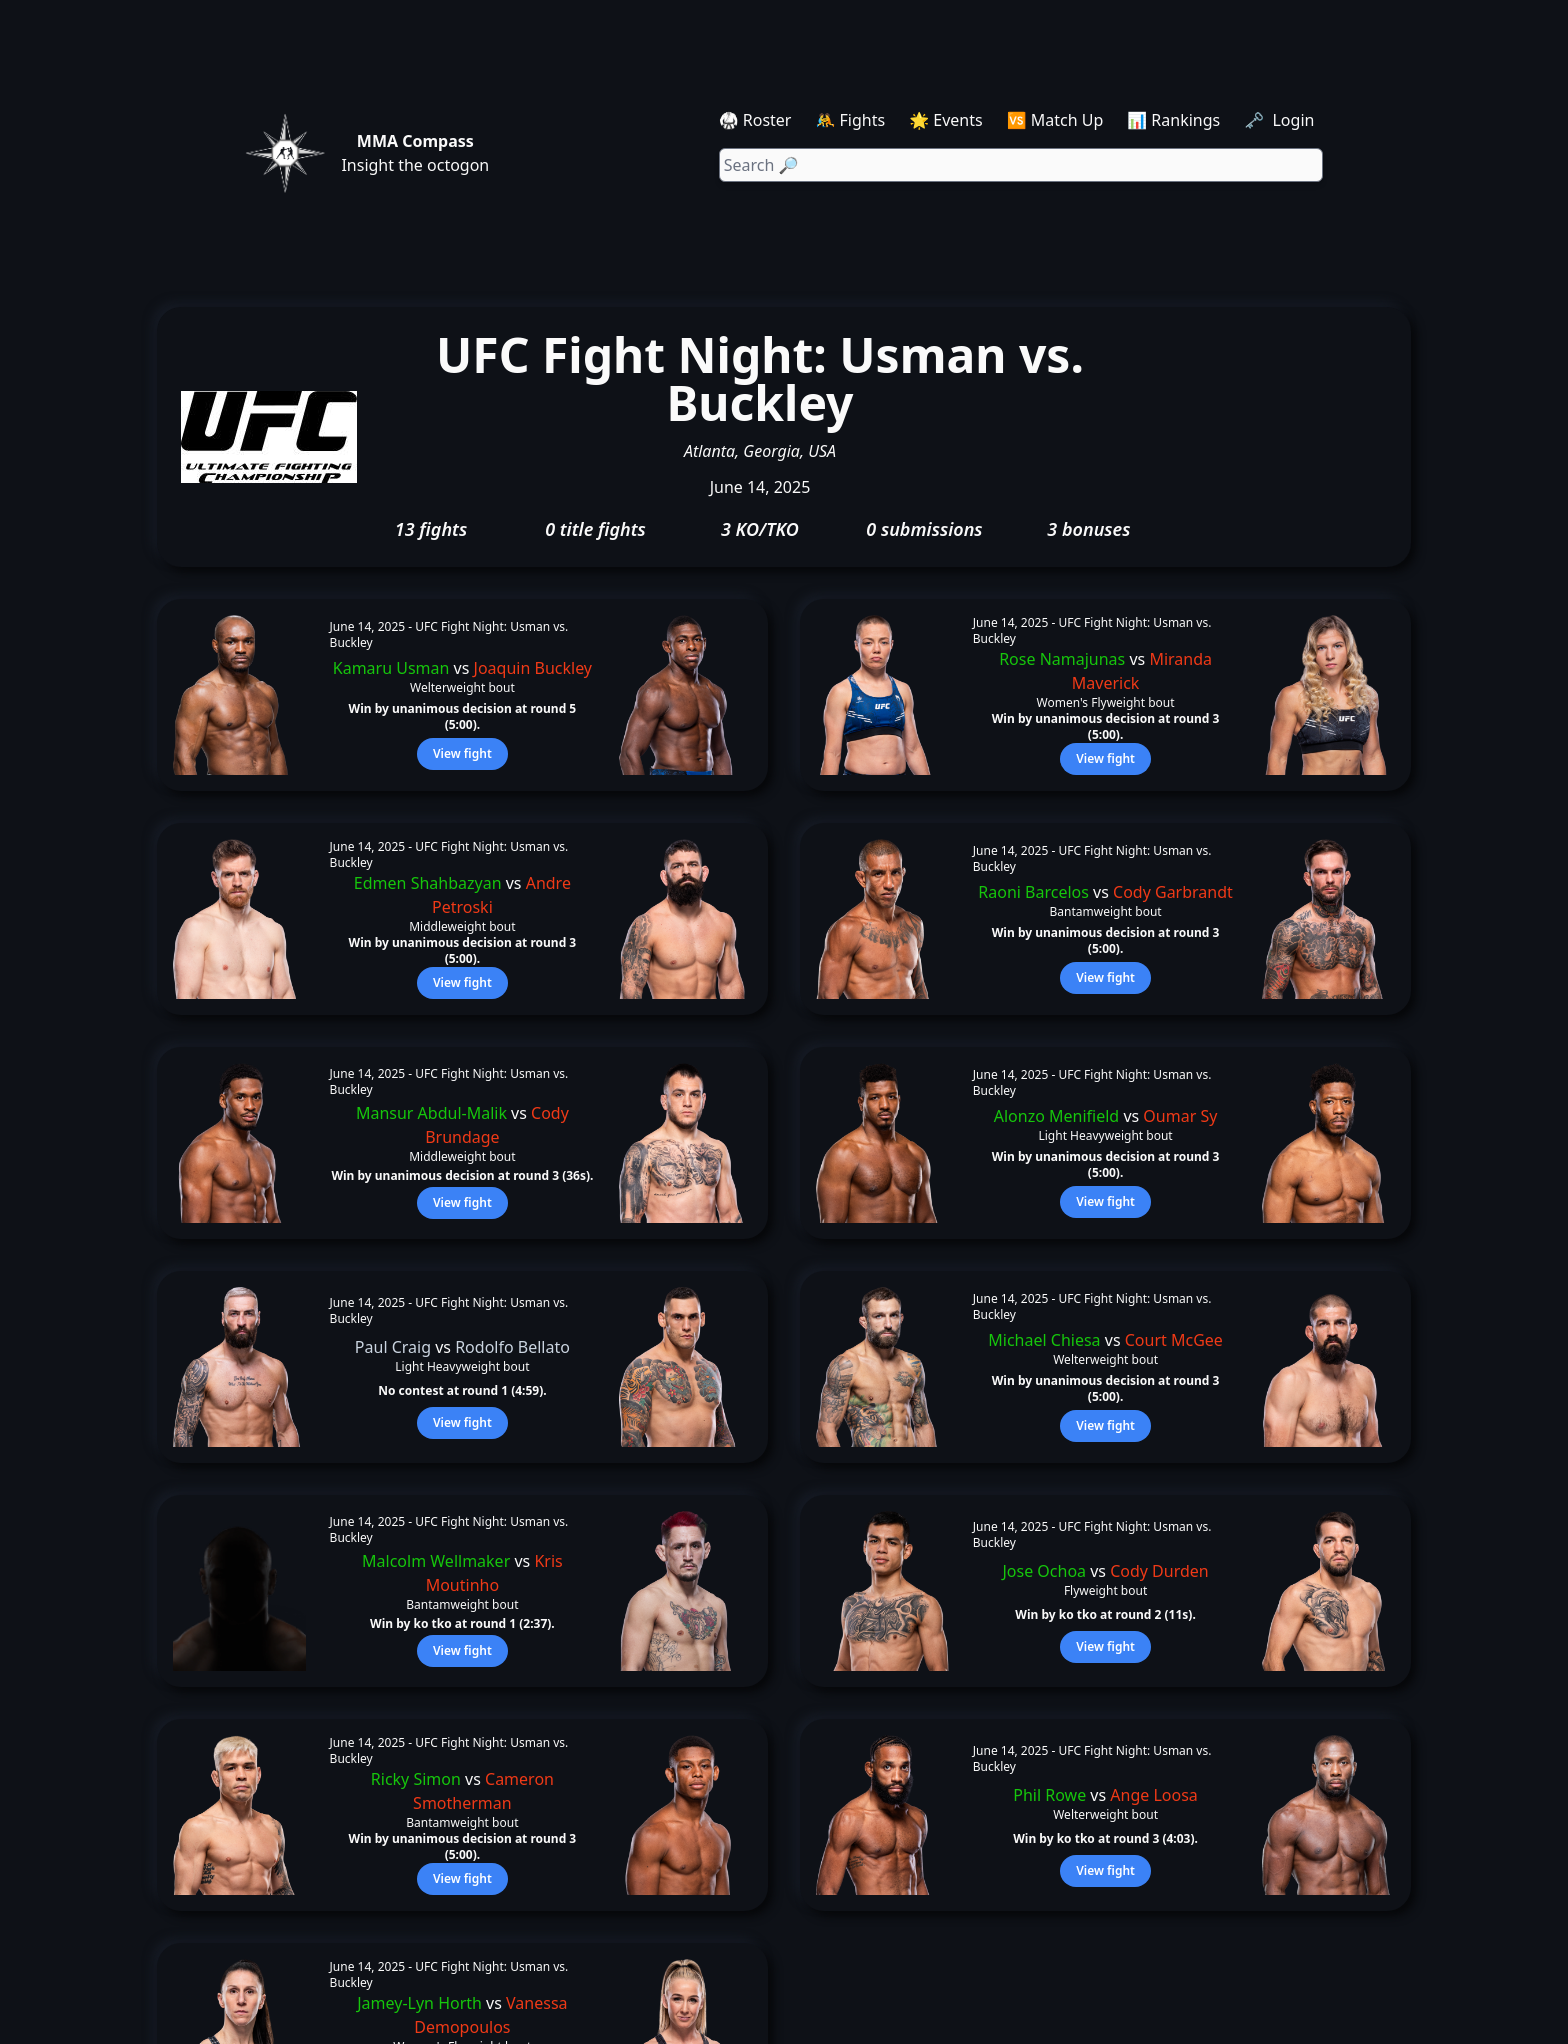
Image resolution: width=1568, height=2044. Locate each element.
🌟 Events (945, 120)
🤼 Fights (850, 120)
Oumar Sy (1180, 1116)
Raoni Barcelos (1033, 892)
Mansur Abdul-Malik (431, 1113)
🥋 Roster (755, 120)
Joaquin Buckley (533, 668)
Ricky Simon (416, 1779)
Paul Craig (393, 1347)
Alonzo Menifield (1056, 1116)
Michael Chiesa (1044, 1340)
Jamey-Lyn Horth (419, 2003)
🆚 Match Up (1055, 120)
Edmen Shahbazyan (428, 883)
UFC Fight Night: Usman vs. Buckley (449, 634)
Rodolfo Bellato (512, 1347)
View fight (462, 753)
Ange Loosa (1154, 1795)
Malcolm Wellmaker (436, 1561)
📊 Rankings (1173, 120)
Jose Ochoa (1044, 1571)
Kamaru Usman (391, 668)
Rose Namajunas (1062, 659)
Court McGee (1174, 1340)
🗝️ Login (1281, 120)
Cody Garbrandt (1173, 892)
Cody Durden (1159, 1571)
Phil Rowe (1049, 1795)
